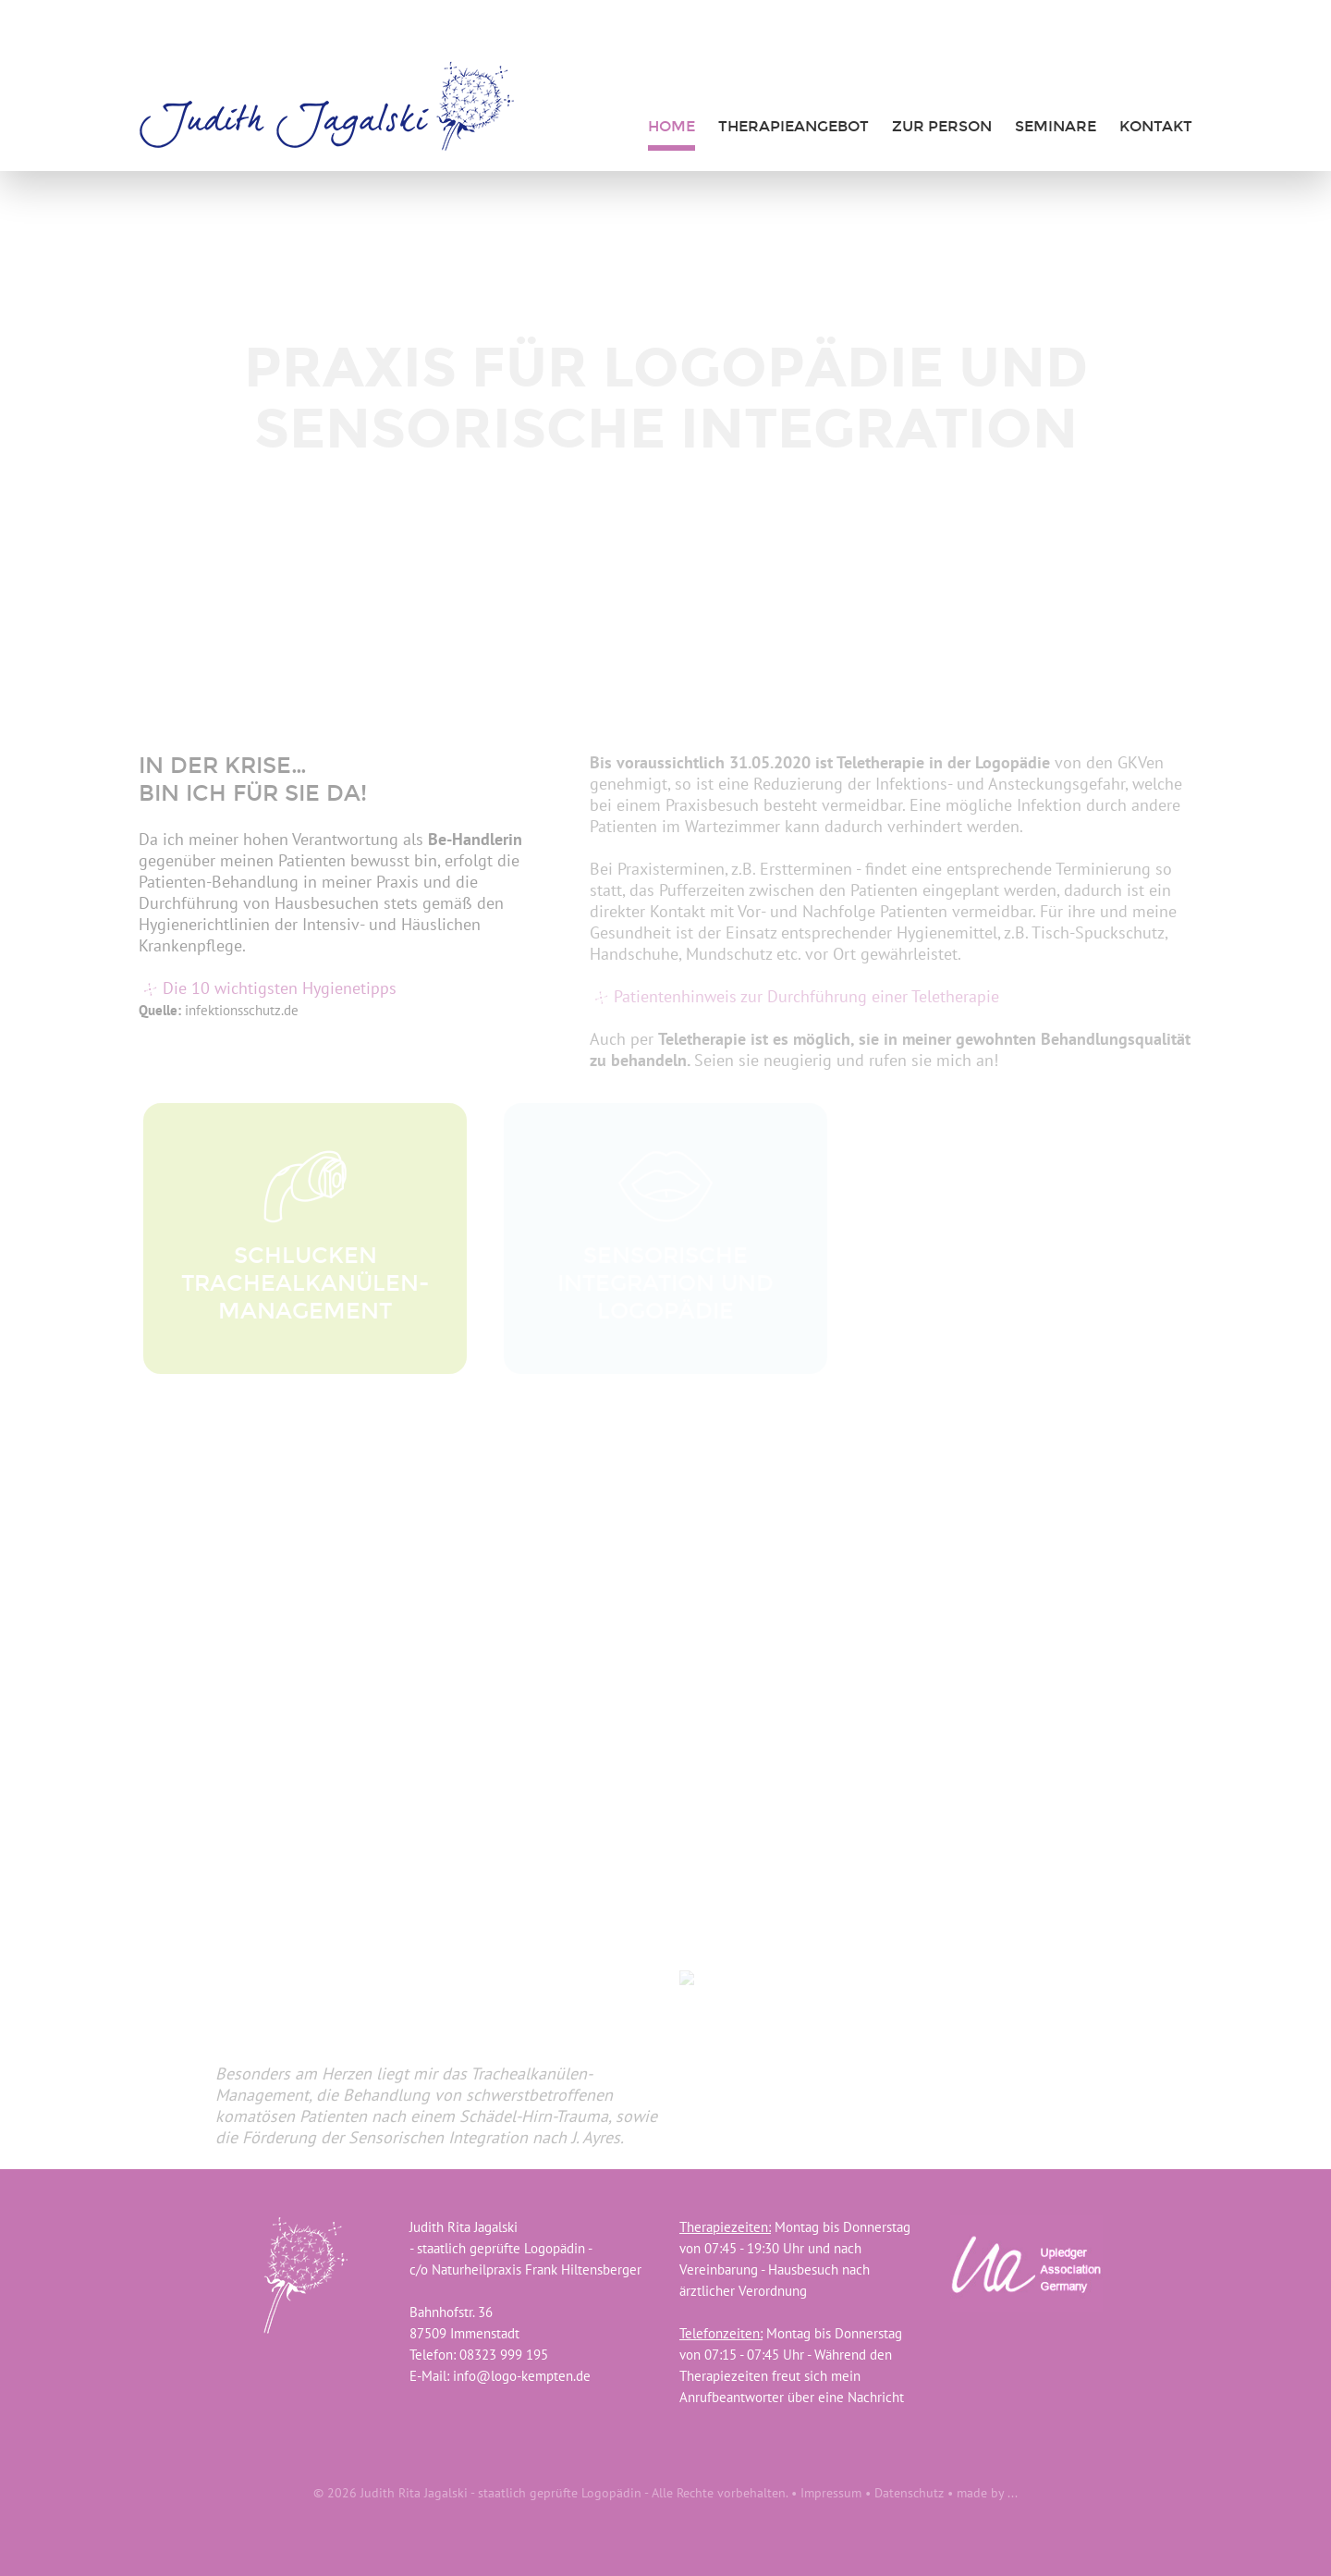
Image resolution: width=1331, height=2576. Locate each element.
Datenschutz (909, 2492)
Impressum (830, 2492)
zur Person (942, 126)
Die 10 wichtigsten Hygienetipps (280, 988)
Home (671, 126)
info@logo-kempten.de (522, 2376)
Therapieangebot (793, 126)
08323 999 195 (503, 2354)
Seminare (1055, 126)
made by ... (987, 2492)
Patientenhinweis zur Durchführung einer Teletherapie (806, 996)
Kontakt (1155, 126)
